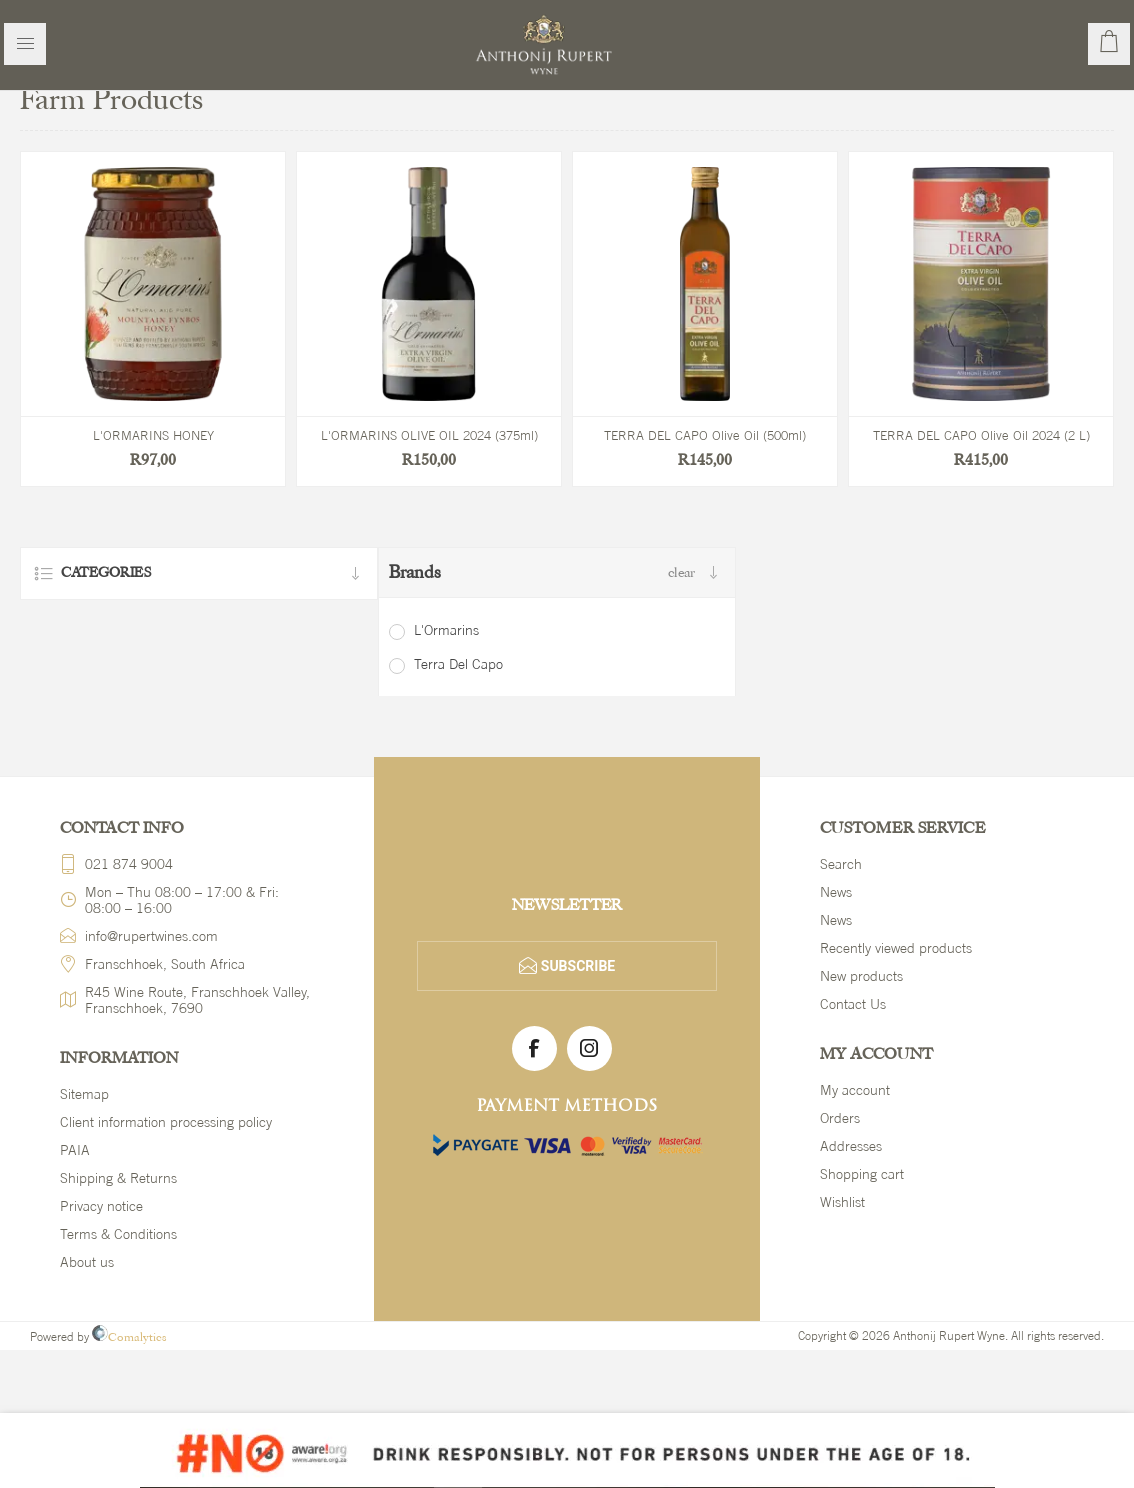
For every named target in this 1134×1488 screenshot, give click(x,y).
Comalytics (129, 1337)
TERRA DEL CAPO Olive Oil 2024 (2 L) (981, 435)
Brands (415, 572)
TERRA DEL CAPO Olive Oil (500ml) (705, 435)
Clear (681, 573)
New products (861, 976)
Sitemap (84, 1094)
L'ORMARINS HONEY (153, 435)
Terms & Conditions (118, 1234)
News (836, 892)
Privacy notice (101, 1206)
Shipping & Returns (118, 1178)
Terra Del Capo (458, 664)
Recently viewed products (896, 948)
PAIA (75, 1150)
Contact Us (853, 1004)
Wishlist (842, 1202)
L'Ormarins (446, 630)
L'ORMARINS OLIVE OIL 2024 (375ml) (429, 435)
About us (87, 1262)
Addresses (851, 1146)
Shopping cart (862, 1174)
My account (855, 1090)
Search (841, 864)
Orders (840, 1118)
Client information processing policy (166, 1122)
